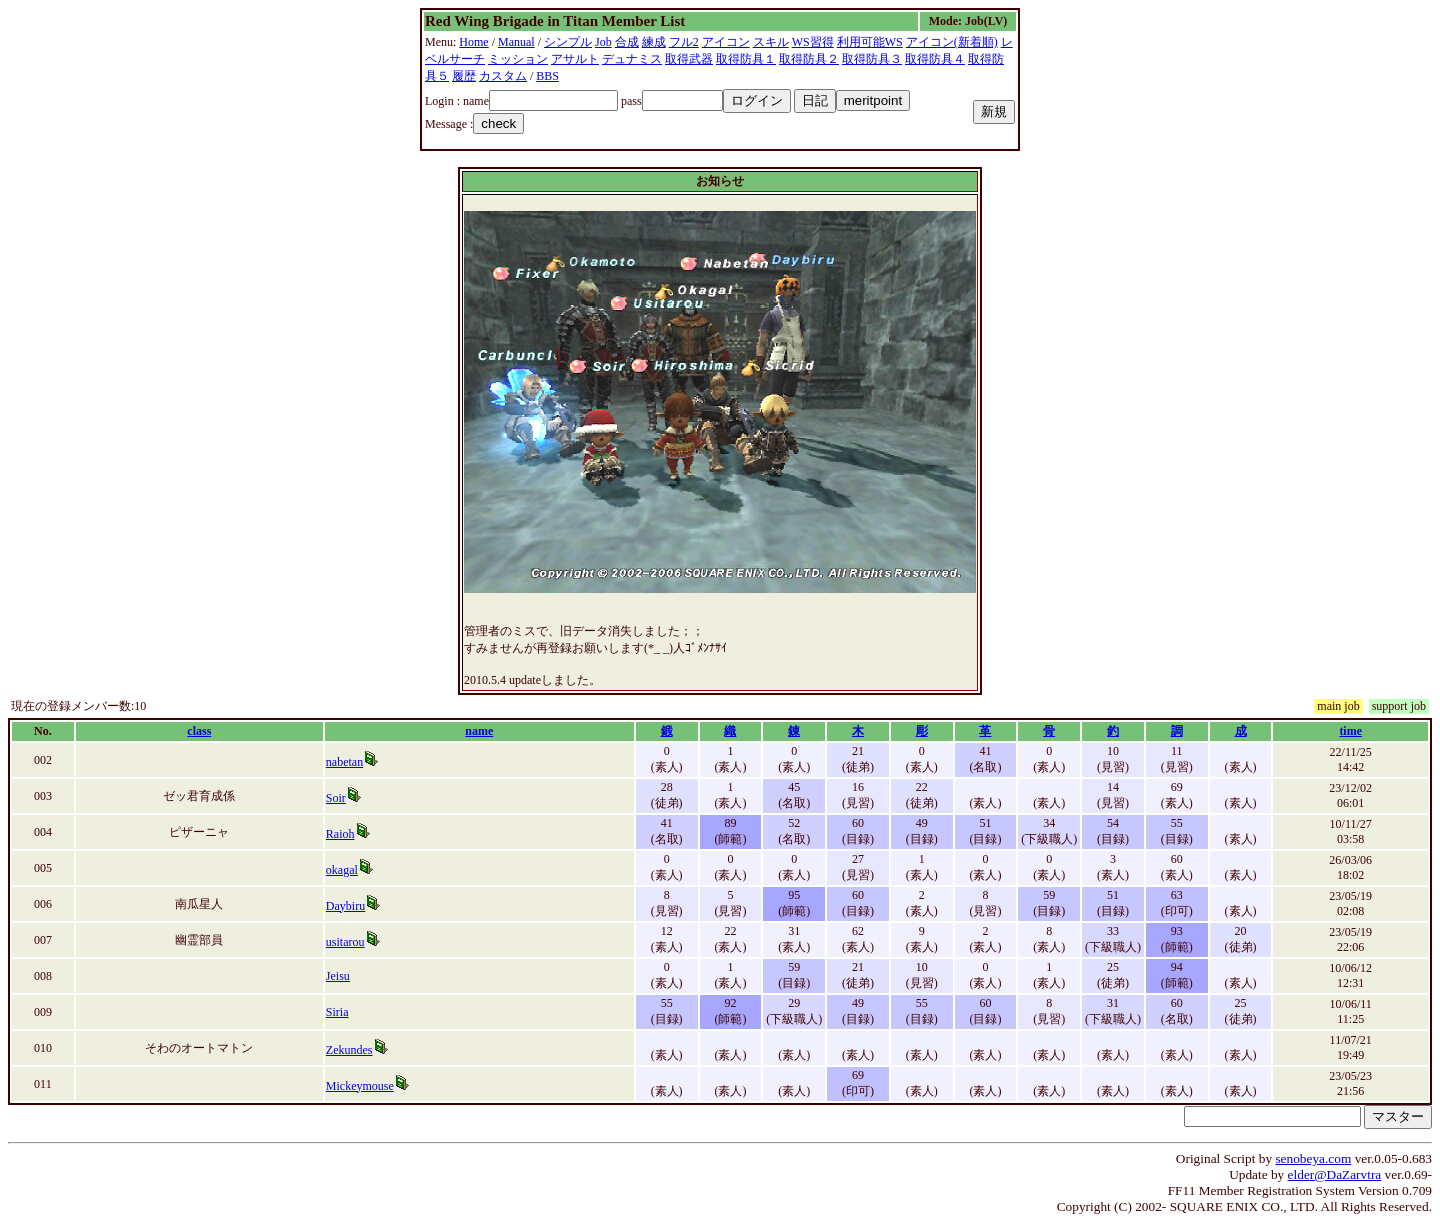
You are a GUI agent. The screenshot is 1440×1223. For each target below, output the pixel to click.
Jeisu (338, 976)
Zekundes (349, 1050)
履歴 (464, 76)
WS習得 (813, 42)
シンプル (568, 42)
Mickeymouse (360, 1086)
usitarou (345, 942)
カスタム (503, 76)
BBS (547, 76)
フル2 (684, 42)
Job (603, 42)
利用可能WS (870, 42)
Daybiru (345, 906)
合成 (627, 42)
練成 (654, 42)
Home (473, 42)
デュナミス (632, 59)
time (1350, 731)
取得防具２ (809, 59)
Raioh (340, 834)
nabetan (344, 762)
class (199, 731)
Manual (516, 42)
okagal (342, 870)
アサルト (575, 59)
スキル (771, 42)
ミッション (518, 59)
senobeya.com (1313, 1158)
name (479, 731)
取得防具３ (872, 59)
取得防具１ (746, 59)
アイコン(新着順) (952, 42)
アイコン (726, 42)
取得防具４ (935, 59)
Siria (337, 1012)
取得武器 (689, 59)
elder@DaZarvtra (1335, 1174)
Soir (336, 798)
